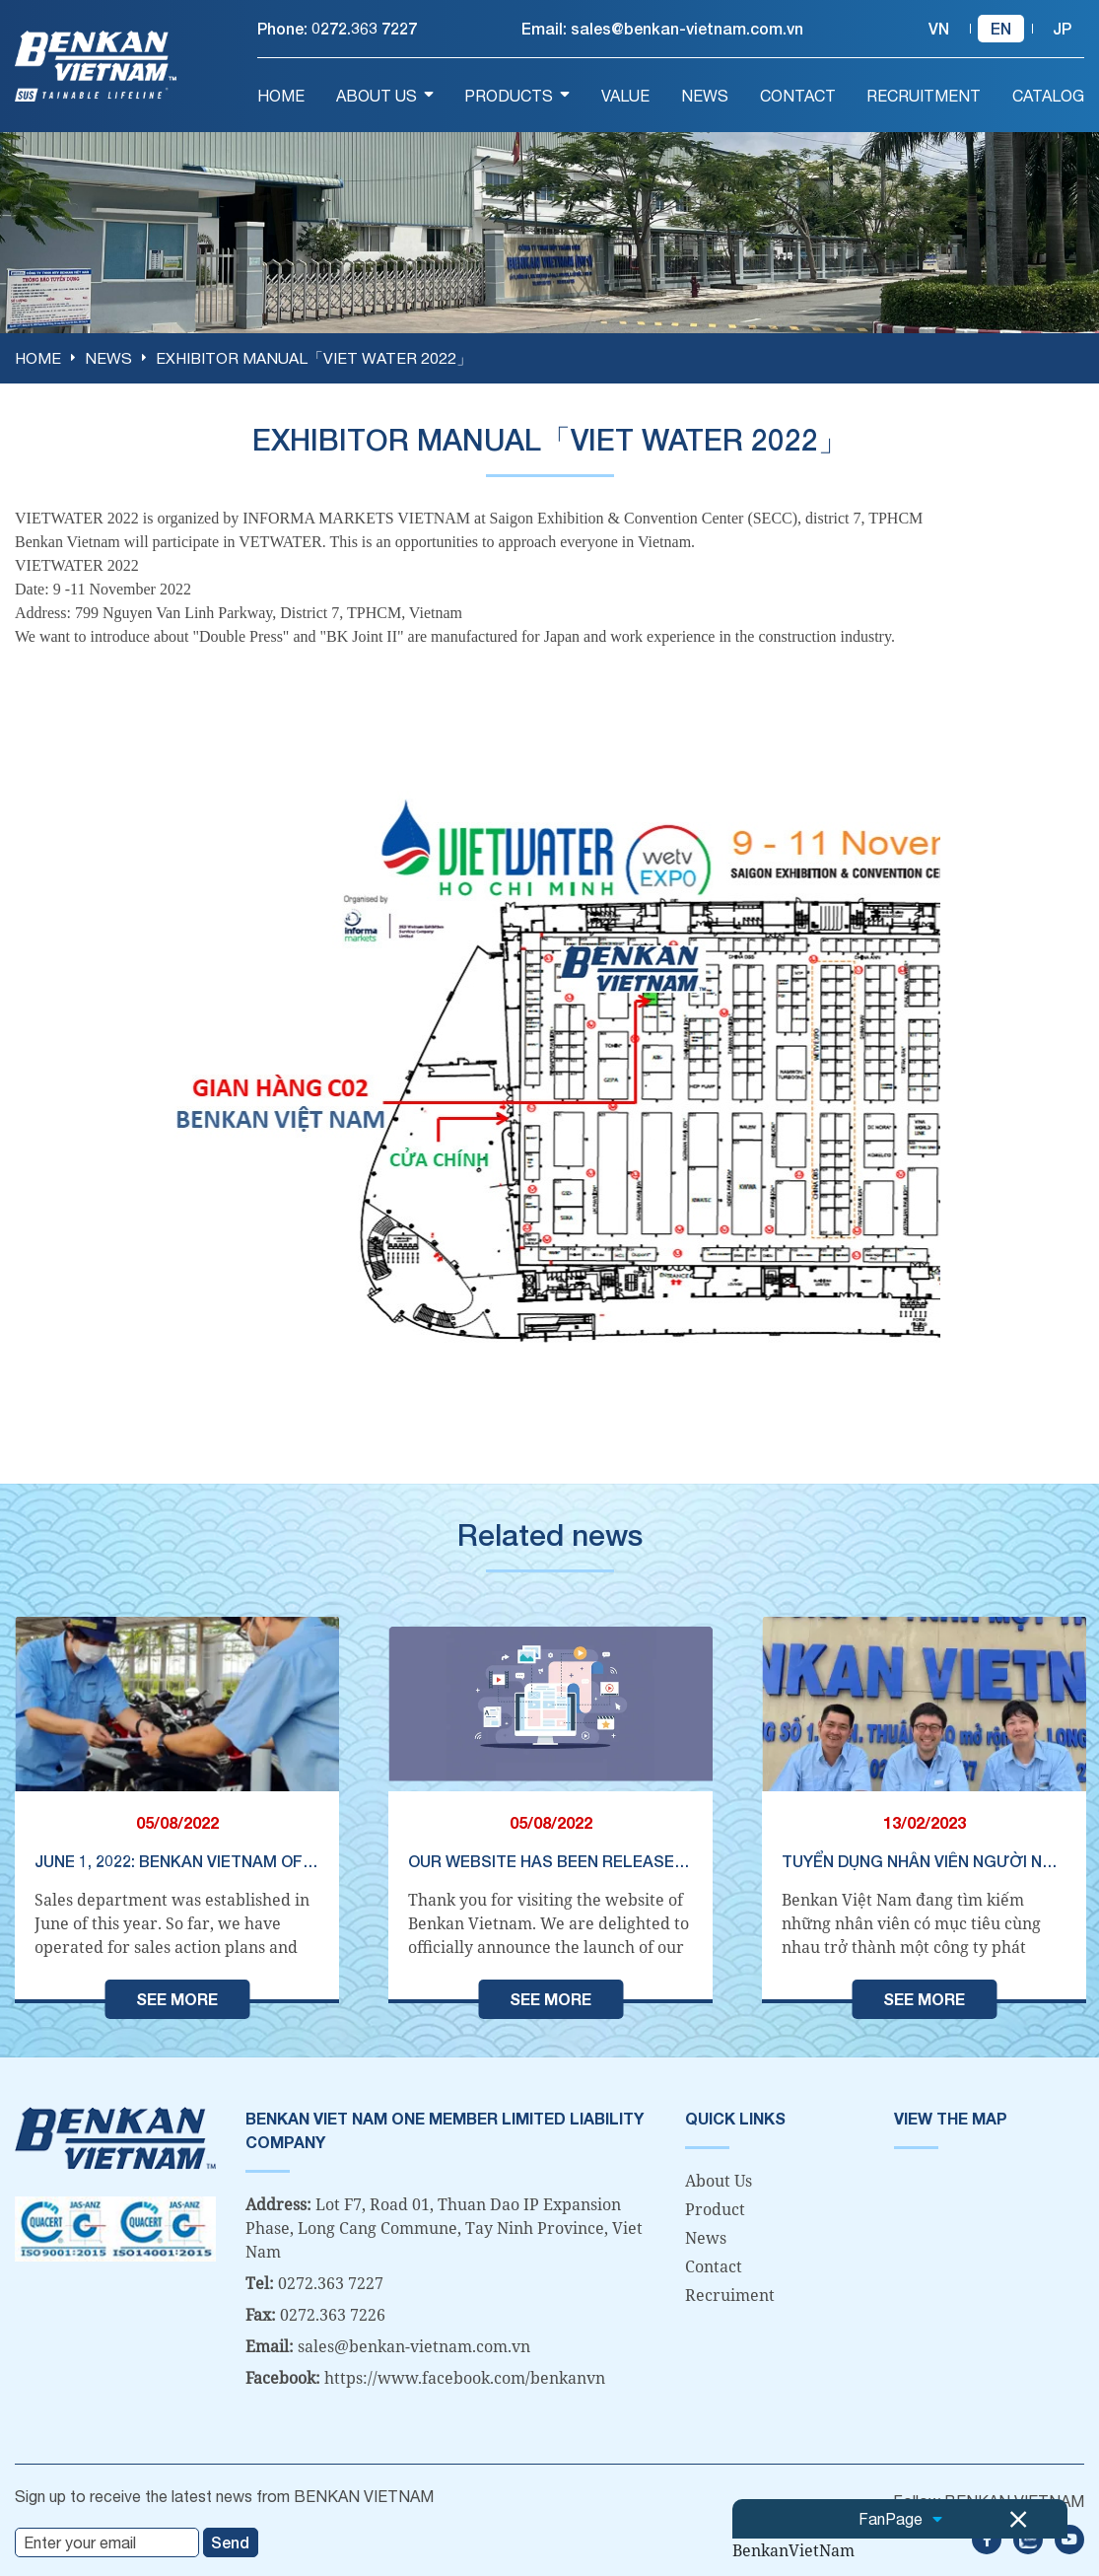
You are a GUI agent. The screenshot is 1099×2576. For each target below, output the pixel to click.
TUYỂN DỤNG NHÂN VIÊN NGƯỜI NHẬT (924, 1859)
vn (938, 28)
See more (177, 1997)
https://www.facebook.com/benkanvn (464, 2377)
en (1001, 28)
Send (230, 2541)
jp (1062, 28)
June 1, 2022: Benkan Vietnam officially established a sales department (176, 1859)
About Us (718, 2180)
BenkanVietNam (793, 2550)
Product (715, 2208)
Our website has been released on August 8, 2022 (550, 1859)
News (705, 2237)
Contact (713, 2265)
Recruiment (730, 2294)
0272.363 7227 (364, 28)
